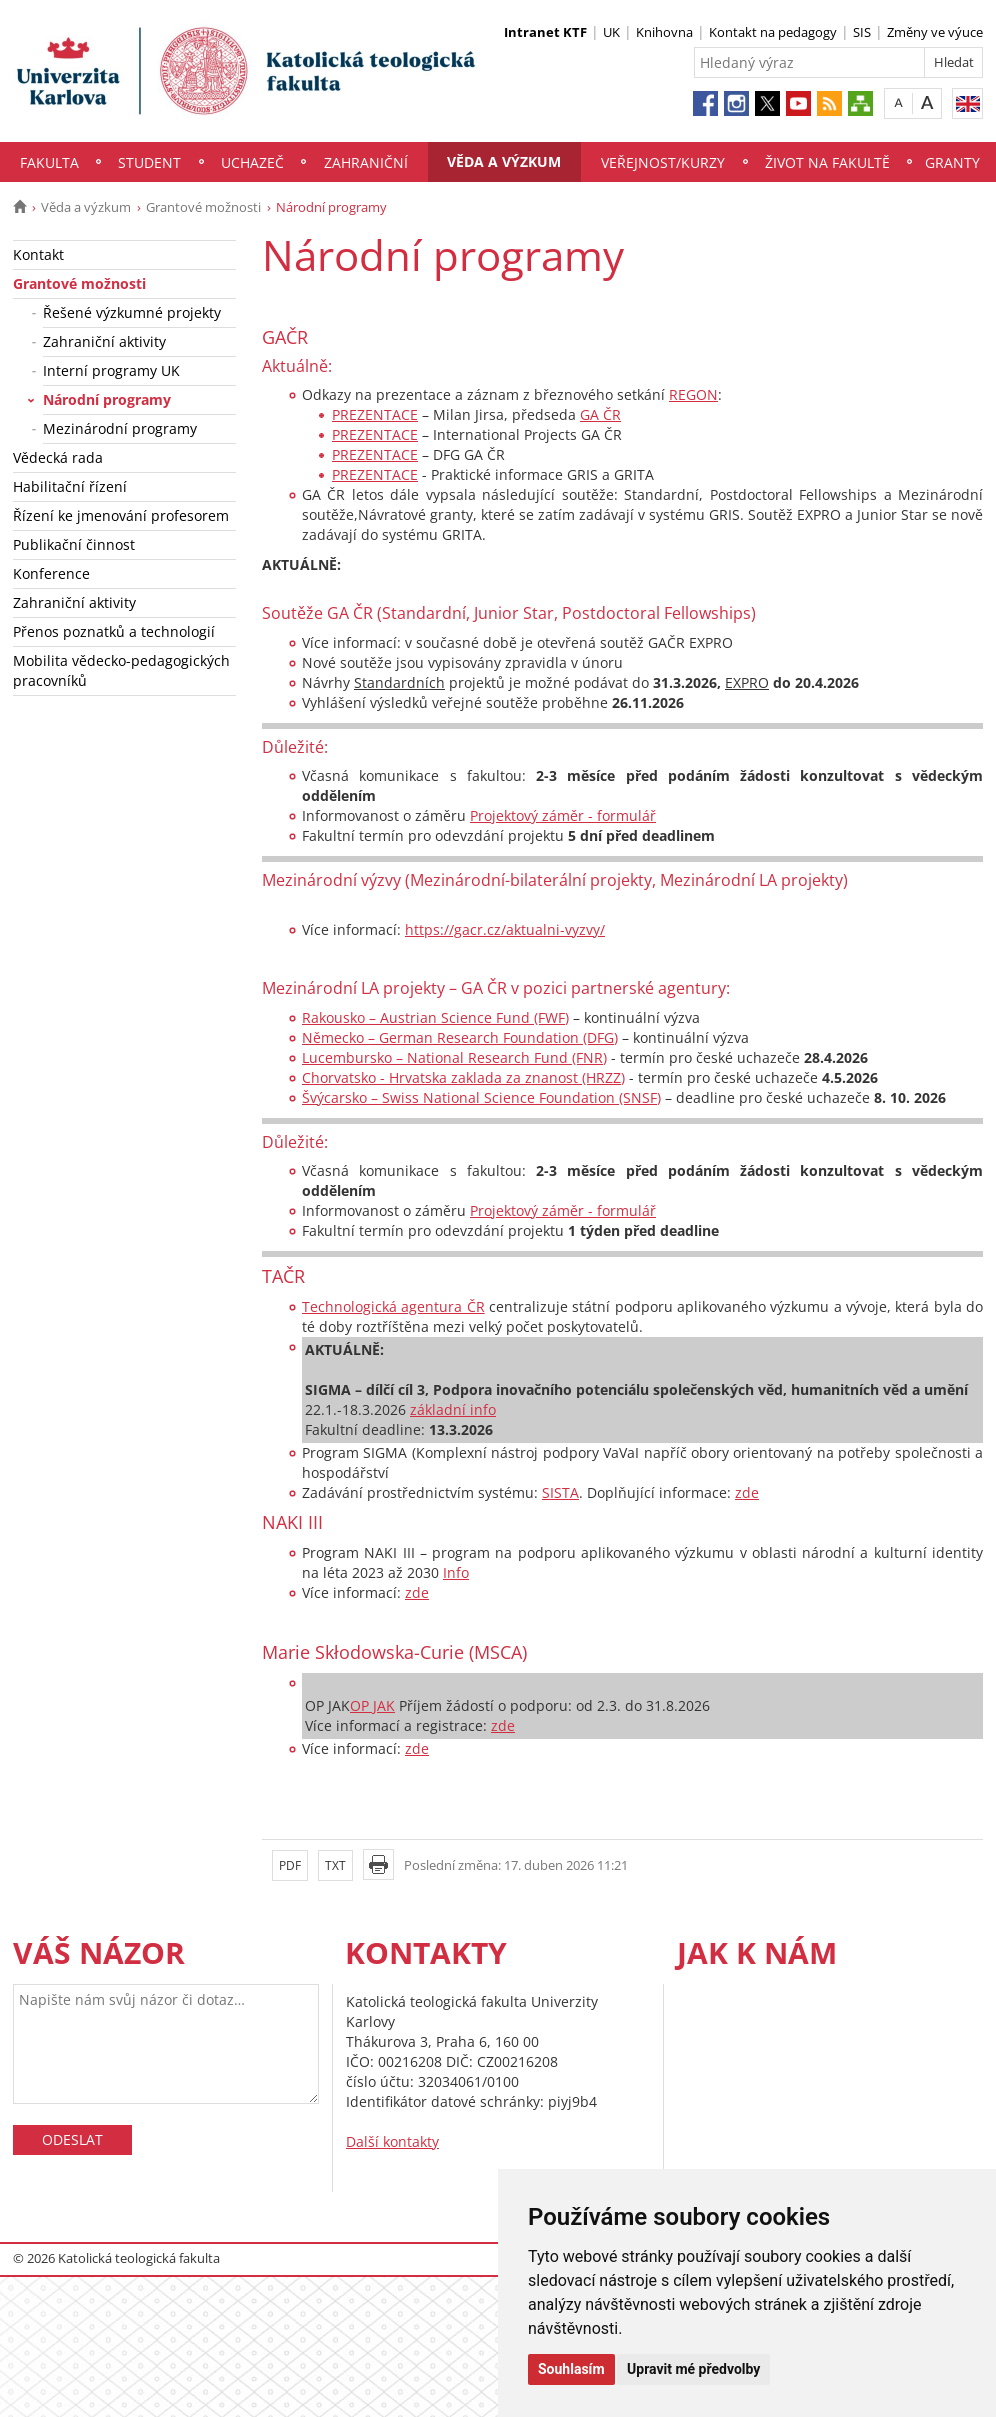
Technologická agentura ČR (393, 1306)
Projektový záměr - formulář (563, 815)
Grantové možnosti (203, 207)
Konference (51, 573)
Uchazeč (252, 162)
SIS (862, 32)
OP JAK (372, 1705)
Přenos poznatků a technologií (114, 631)
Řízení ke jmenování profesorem (121, 515)
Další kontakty (392, 2141)
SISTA (560, 1492)
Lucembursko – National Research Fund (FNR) (454, 1057)
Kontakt (38, 254)
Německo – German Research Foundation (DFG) (460, 1037)
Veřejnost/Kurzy (663, 162)
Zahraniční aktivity (104, 341)
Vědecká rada (58, 457)
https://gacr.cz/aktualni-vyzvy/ (505, 929)
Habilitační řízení (70, 486)
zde (747, 1492)
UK (611, 32)
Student (149, 162)
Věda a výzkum (504, 161)
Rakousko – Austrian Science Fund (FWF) (435, 1017)
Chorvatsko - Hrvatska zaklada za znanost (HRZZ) (463, 1077)
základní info (453, 1409)
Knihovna (664, 32)
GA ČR (600, 414)
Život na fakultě (827, 162)
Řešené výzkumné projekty (132, 312)
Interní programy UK (111, 370)
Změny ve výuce (935, 32)
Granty (952, 162)
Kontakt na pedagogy (773, 32)
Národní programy (107, 399)
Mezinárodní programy (120, 428)
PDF (290, 1865)
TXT (335, 1865)
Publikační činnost (74, 544)
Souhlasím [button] (571, 2369)
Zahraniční (366, 162)
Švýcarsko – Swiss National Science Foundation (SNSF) (481, 1097)
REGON (693, 394)
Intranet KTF (545, 32)
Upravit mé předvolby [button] (693, 2369)
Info (456, 1572)
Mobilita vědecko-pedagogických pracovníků (121, 670)
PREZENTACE (375, 414)
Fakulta (49, 162)
